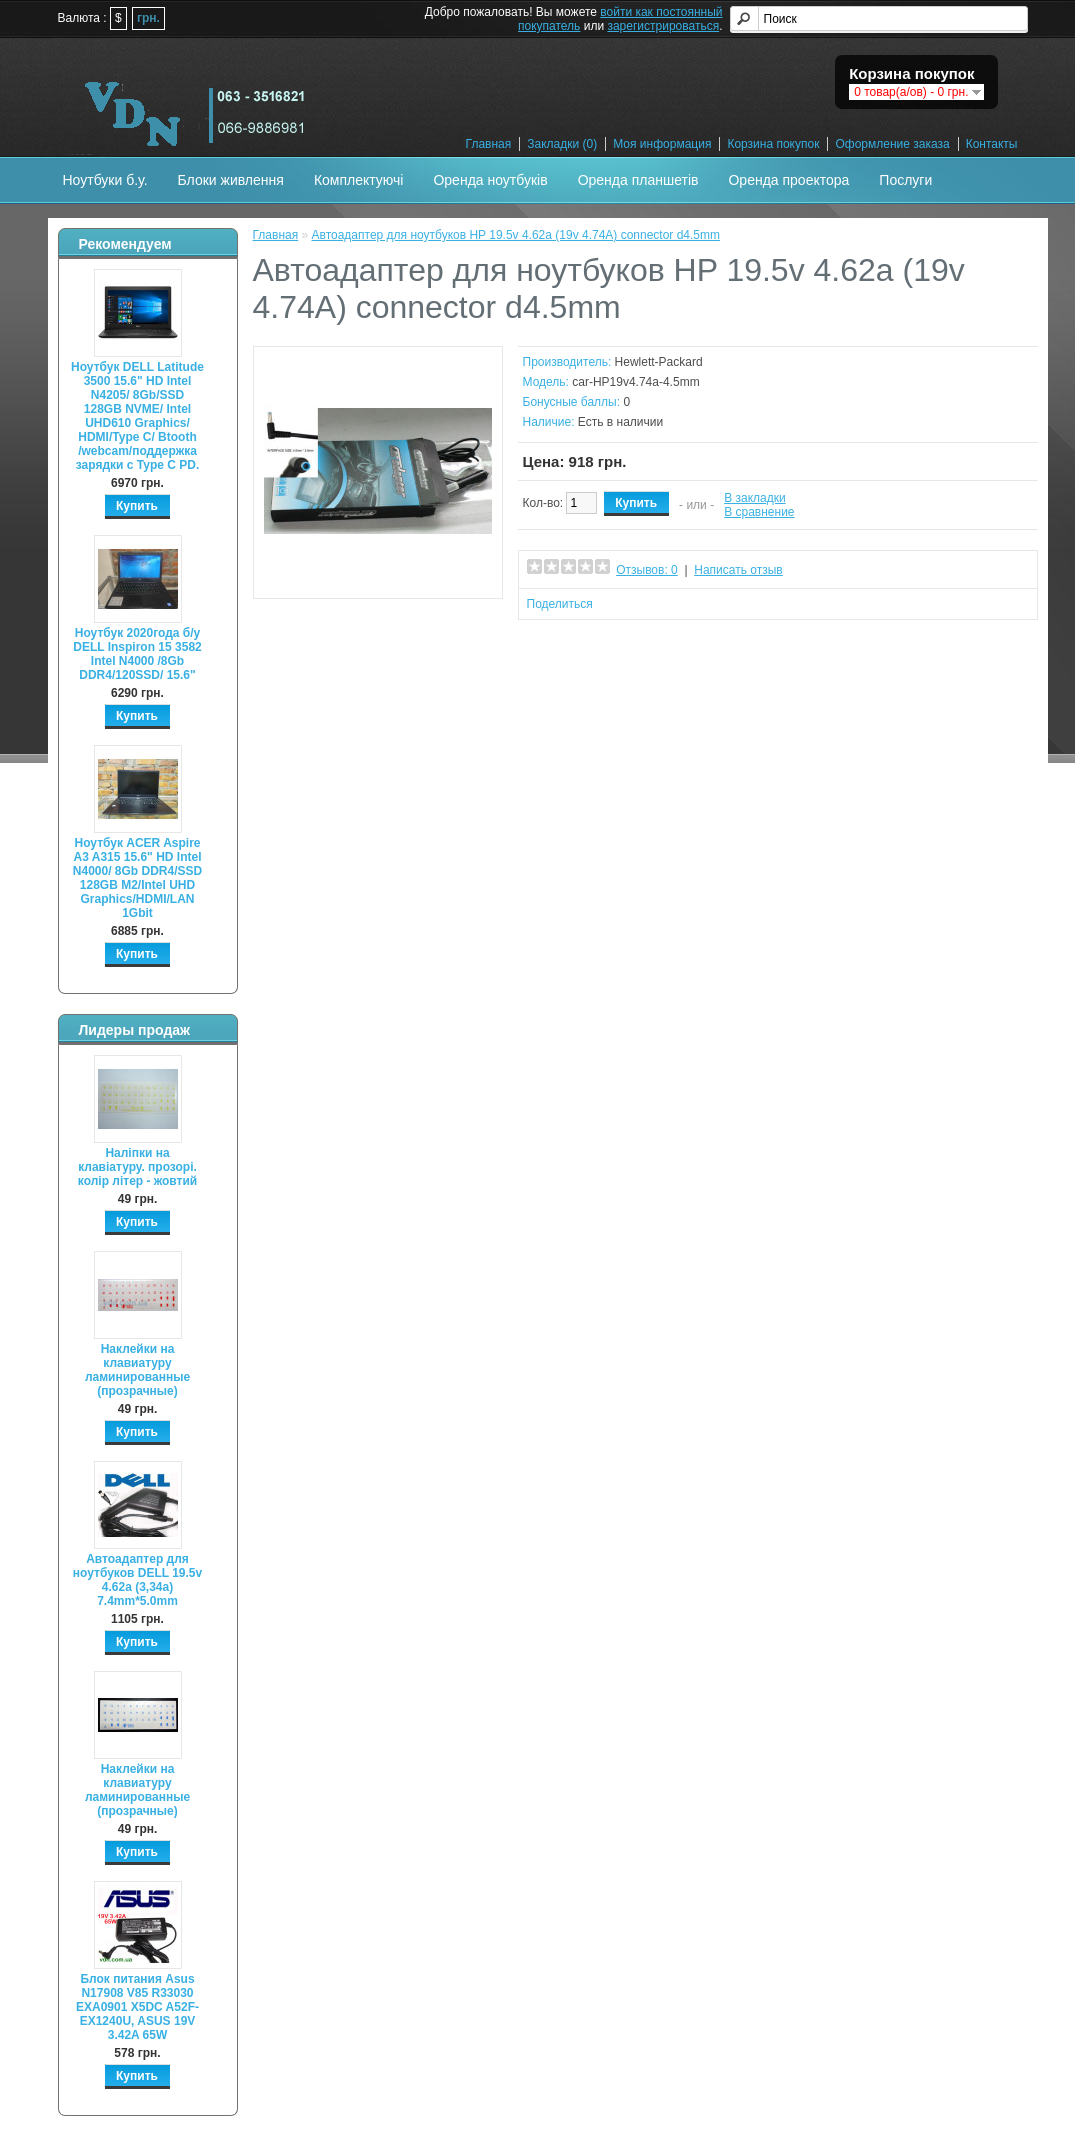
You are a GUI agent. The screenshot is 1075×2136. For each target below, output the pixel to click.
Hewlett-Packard (659, 362)
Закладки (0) (562, 144)
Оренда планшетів (638, 180)
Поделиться (560, 604)
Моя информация (662, 144)
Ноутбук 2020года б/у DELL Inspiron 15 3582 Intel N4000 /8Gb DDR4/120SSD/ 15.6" (137, 654)
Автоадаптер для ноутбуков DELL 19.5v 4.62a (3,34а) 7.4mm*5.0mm (137, 1580)
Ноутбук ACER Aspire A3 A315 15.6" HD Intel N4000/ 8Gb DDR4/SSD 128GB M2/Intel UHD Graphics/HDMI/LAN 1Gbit (137, 878)
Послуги (905, 180)
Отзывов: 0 (647, 570)
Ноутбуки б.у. (105, 180)
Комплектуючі (359, 180)
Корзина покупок (773, 144)
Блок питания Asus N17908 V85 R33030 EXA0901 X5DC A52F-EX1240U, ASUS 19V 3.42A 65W (137, 2007)
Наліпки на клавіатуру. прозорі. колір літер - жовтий (137, 1167)
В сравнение (759, 512)
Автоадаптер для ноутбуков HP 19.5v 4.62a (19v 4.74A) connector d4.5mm (516, 235)
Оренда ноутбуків (490, 180)
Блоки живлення (231, 180)
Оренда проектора (788, 180)
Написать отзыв (738, 570)
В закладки (755, 498)
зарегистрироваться (663, 26)
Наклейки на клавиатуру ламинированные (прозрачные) (137, 1370)
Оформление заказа (892, 144)
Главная (489, 144)
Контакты (992, 144)
